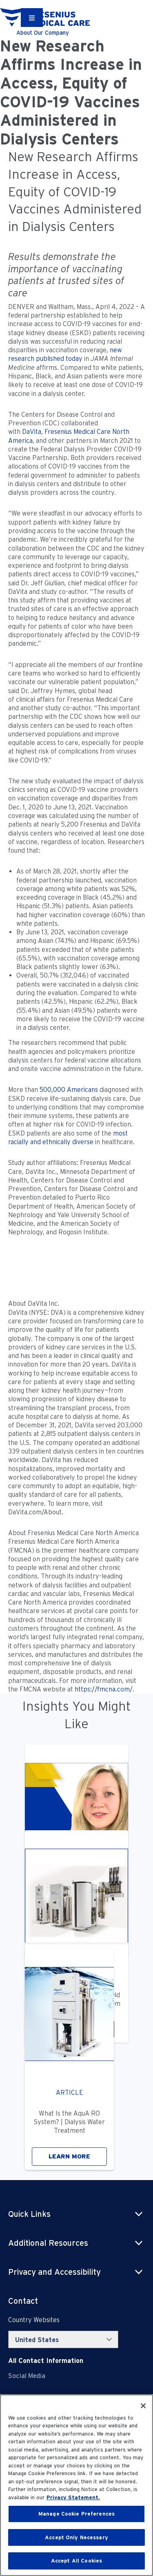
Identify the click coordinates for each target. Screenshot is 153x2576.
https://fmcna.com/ (104, 1689)
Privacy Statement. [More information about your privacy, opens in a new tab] (73, 2497)
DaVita (31, 432)
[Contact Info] (45, 2360)
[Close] (143, 2406)
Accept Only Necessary (76, 2537)
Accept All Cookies (76, 2561)
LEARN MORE (69, 2156)
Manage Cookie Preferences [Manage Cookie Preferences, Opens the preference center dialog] (76, 2514)
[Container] (32, 17)
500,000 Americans (69, 1090)
